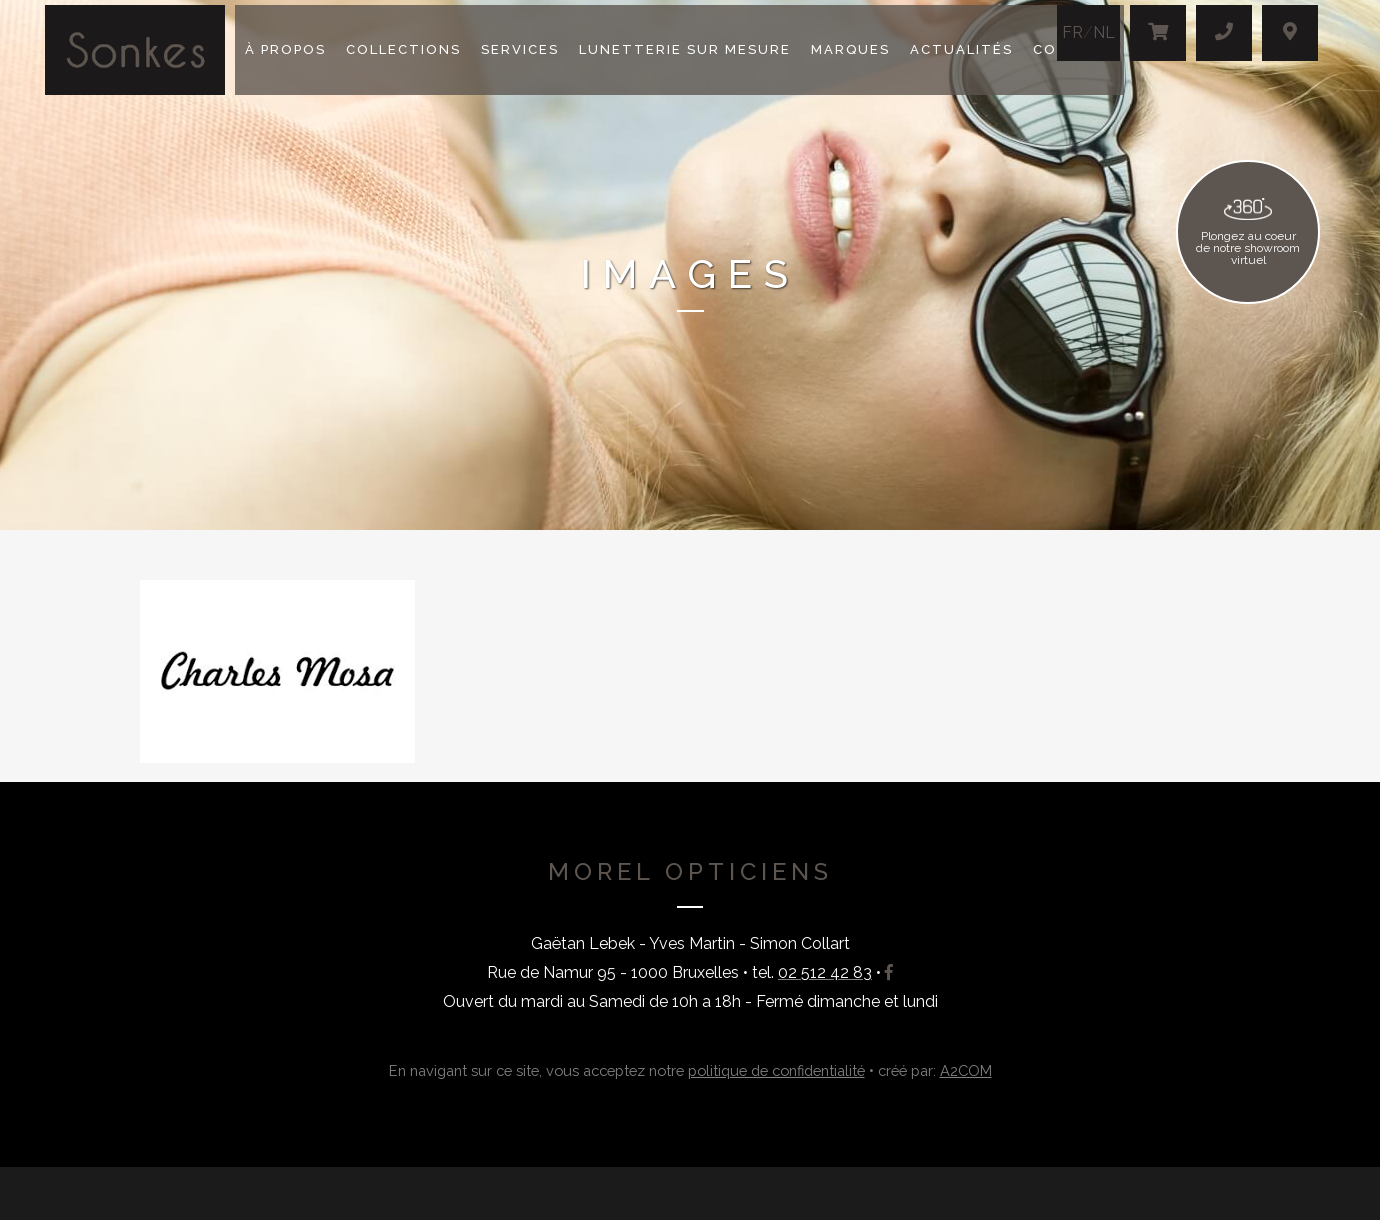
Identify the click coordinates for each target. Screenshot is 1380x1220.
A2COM (966, 1070)
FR (1072, 32)
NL (1104, 32)
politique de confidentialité (776, 1070)
